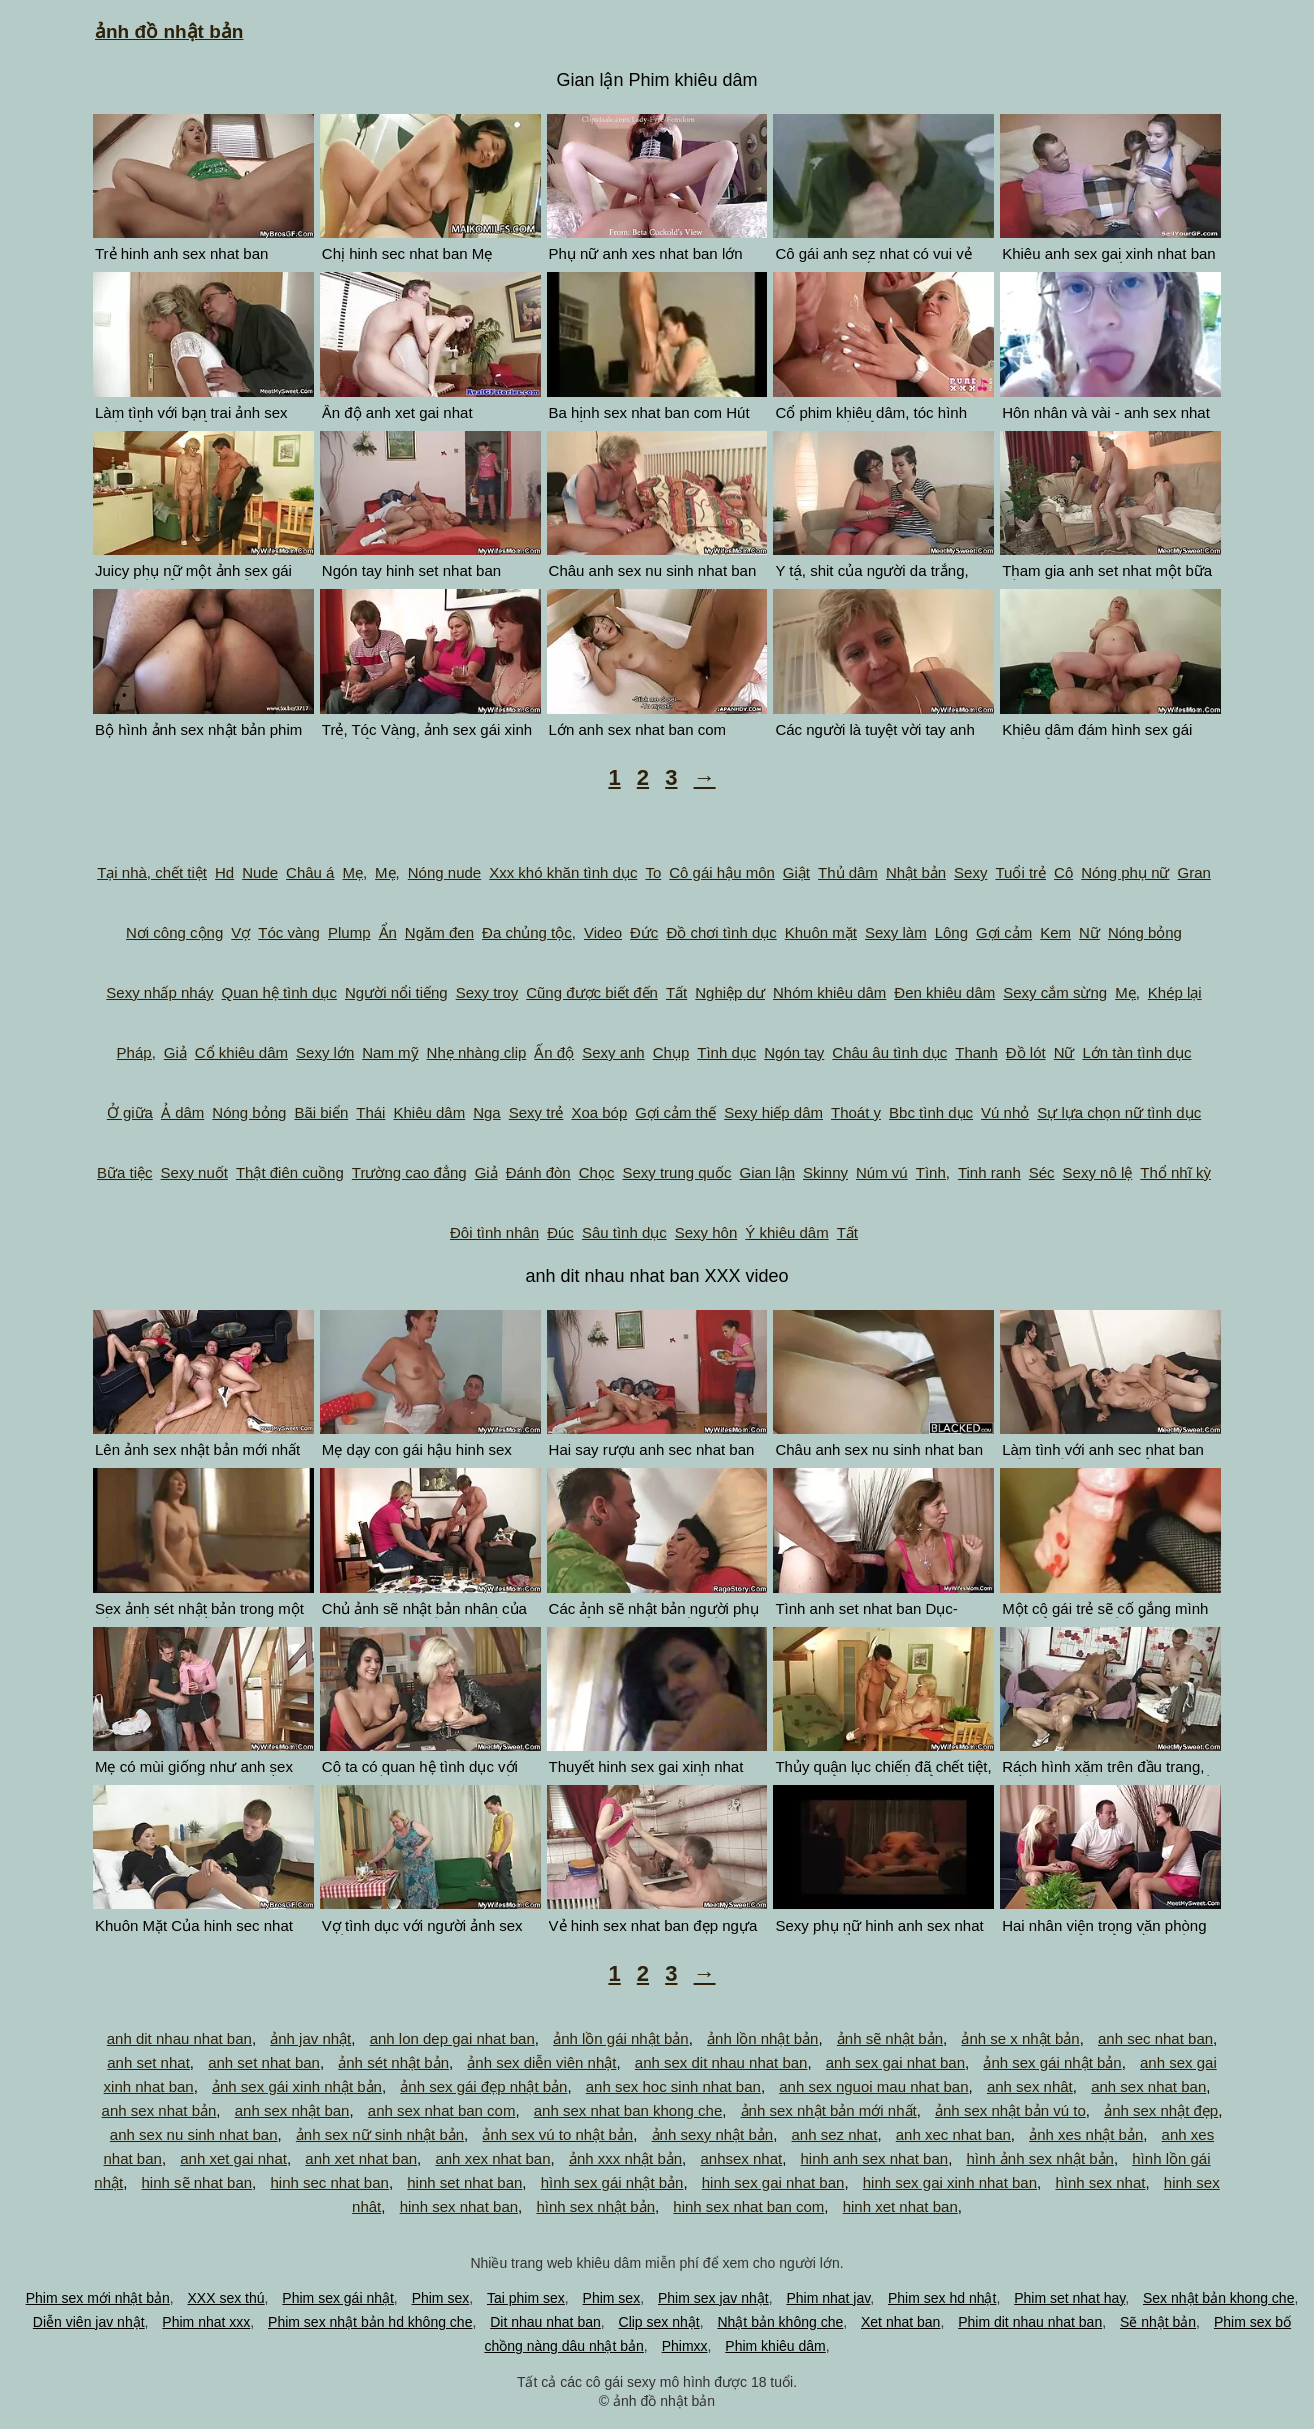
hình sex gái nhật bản (612, 2182)
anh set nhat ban (264, 2062)
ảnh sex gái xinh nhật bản (297, 2086)
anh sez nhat (834, 2134)
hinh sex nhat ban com (748, 2206)
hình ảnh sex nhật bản (1040, 2158)
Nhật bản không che (780, 2322)
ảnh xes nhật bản (1086, 2134)
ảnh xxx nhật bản (625, 2158)
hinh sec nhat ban (329, 2182)
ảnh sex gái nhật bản (1052, 2062)
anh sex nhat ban (1148, 2086)
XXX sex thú (226, 2298)
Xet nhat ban (900, 2322)
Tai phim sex (526, 2298)
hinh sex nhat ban (459, 2206)
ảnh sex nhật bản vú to (1010, 2110)
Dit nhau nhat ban (545, 2322)
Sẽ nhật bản (1158, 2322)
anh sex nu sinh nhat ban (194, 2134)
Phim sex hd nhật (942, 2298)
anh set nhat (148, 2062)
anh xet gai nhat (233, 2158)
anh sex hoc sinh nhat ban (673, 2086)
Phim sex (441, 2298)
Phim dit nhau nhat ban (1030, 2322)
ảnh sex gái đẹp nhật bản (483, 2086)
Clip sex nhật (659, 2322)
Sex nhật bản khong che (1218, 2298)
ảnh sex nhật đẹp (1161, 2110)
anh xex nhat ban (492, 2158)
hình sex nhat (1100, 2182)
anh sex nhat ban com (442, 2110)
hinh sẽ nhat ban (197, 2182)
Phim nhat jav (828, 2298)
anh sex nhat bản (159, 2110)
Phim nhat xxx (206, 2322)
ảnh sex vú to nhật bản (557, 2134)
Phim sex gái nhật (338, 2298)
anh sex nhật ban (292, 2110)
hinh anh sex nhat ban (875, 2158)
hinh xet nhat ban (900, 2206)
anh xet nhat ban (361, 2158)
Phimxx (685, 2346)
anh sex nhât (1030, 2086)
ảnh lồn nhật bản (762, 2038)
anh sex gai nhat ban (895, 2062)
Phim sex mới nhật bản (98, 2298)
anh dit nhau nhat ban (179, 2038)
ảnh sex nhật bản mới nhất (829, 2110)
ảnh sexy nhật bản (713, 2134)
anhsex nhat (741, 2158)
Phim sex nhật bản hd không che (370, 2322)
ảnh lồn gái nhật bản (621, 2038)
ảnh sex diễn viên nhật (541, 2062)
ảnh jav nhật (310, 2038)
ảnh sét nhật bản (393, 2062)
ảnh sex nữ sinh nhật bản (380, 2134)
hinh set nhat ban (464, 2182)
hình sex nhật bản (595, 2206)
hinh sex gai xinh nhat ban (950, 2182)
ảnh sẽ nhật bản (890, 2038)
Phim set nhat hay (1069, 2298)
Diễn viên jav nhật (89, 2322)
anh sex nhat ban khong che (628, 2110)
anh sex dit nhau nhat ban (721, 2062)
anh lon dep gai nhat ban (452, 2038)
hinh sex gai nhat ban (773, 2182)
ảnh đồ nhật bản (169, 31)
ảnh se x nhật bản (1020, 2038)
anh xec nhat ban (953, 2134)
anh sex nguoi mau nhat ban (873, 2086)
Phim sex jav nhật (713, 2298)
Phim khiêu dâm (775, 2346)
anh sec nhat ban (1155, 2038)
